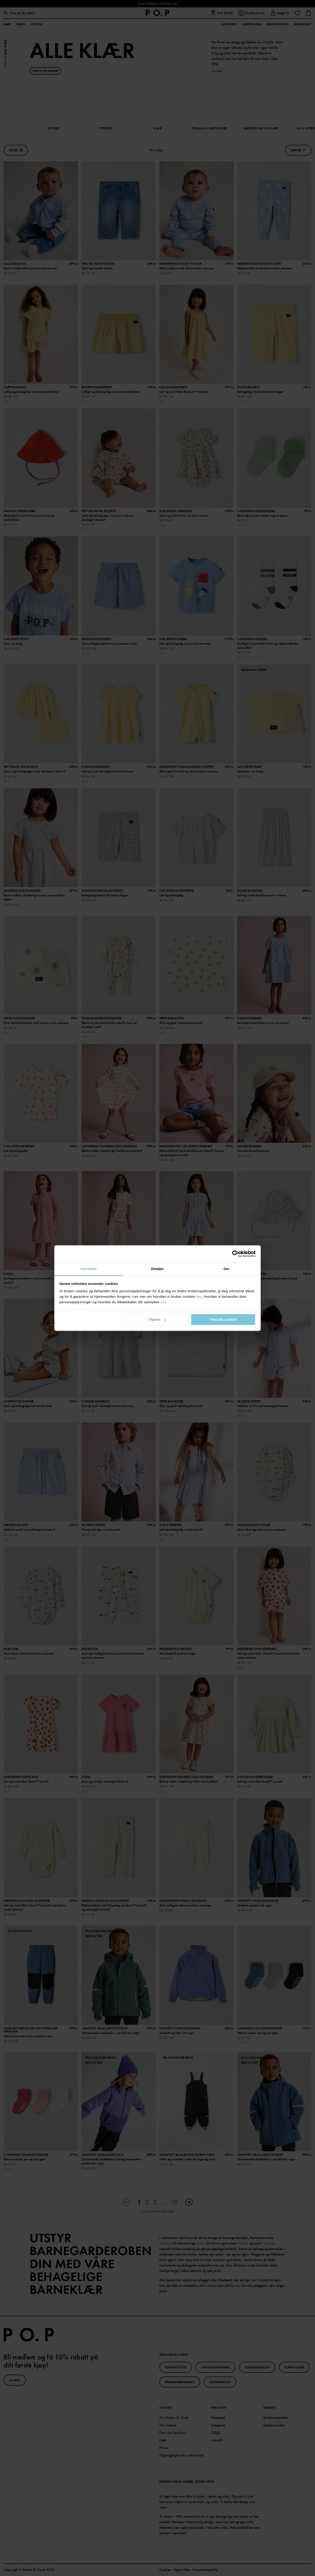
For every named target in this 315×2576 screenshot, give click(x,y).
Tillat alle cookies (223, 1319)
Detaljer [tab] (157, 1269)
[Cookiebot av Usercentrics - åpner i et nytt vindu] (236, 1253)
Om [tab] (226, 1269)
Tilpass (157, 1319)
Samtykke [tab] (89, 1269)
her (199, 1296)
